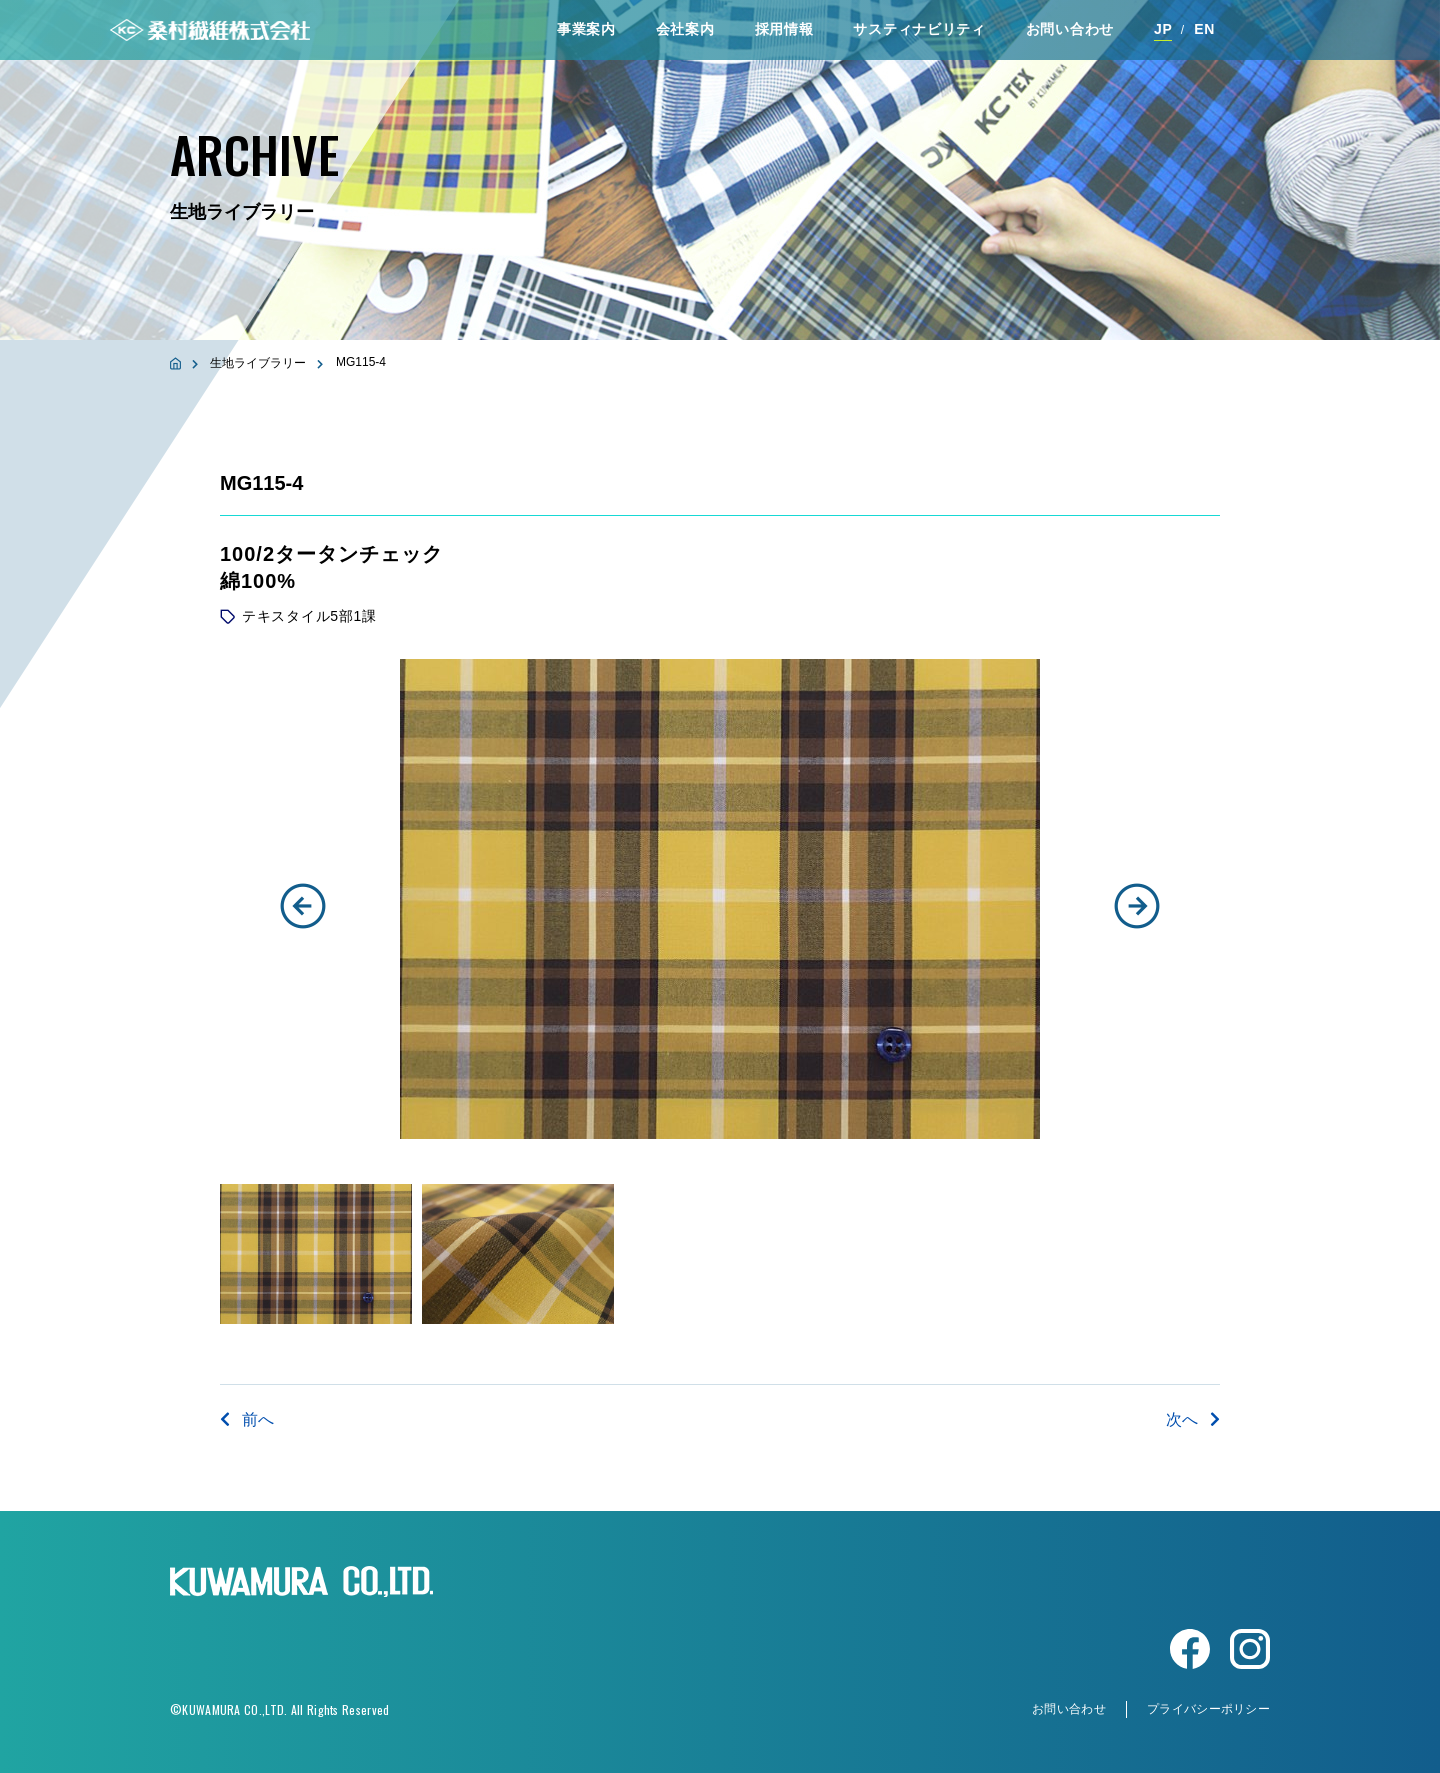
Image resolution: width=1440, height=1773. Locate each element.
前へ (247, 1419)
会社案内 (685, 29)
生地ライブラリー (258, 363)
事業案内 (586, 29)
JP (1163, 29)
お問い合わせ (1070, 29)
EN (1204, 29)
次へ (1193, 1419)
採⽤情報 (784, 29)
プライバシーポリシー (1208, 1709)
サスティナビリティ (919, 29)
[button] (303, 906)
